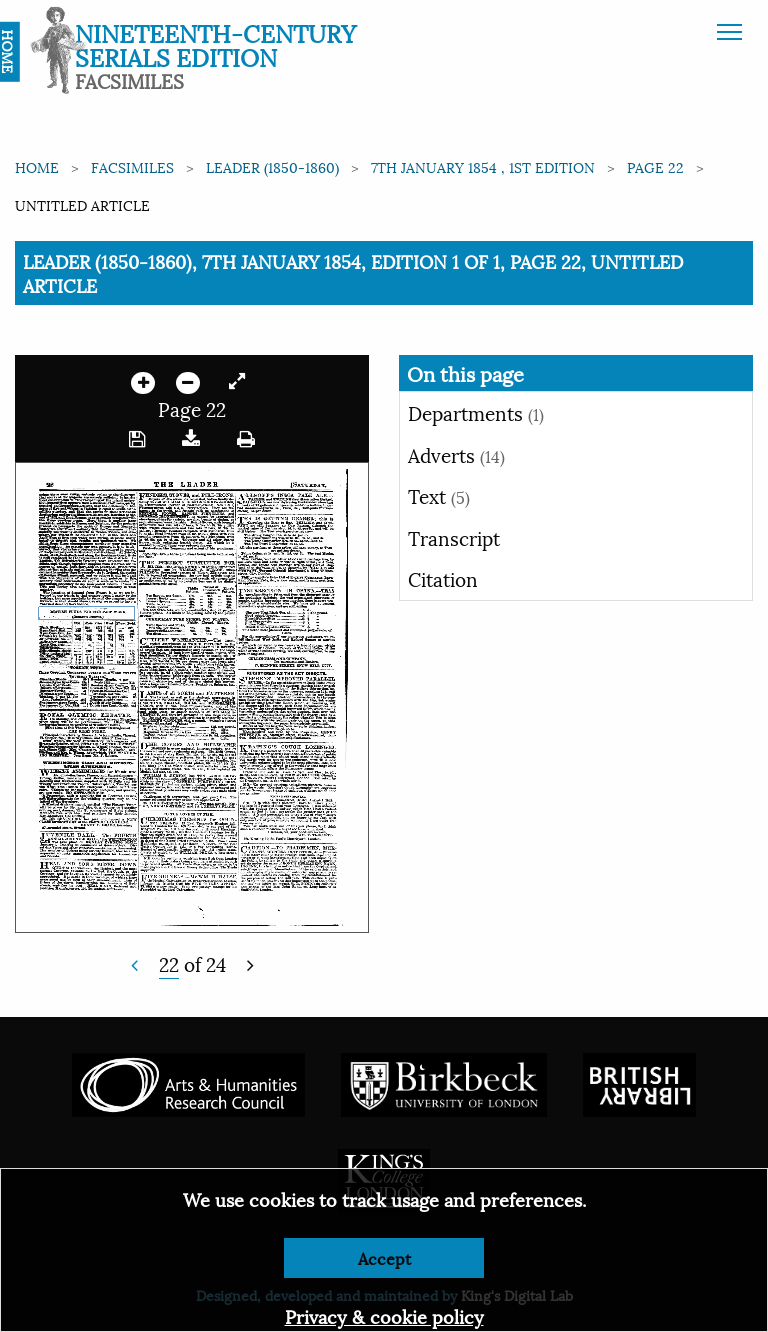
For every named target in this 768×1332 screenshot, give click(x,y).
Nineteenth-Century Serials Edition (215, 44)
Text (439, 495)
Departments (476, 412)
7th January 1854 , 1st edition (483, 166)
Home (37, 166)
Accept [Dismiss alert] (384, 1257)
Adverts (456, 454)
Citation (443, 578)
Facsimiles (132, 166)
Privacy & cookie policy (384, 1315)
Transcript (454, 537)
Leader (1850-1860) (272, 166)
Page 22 (655, 166)
